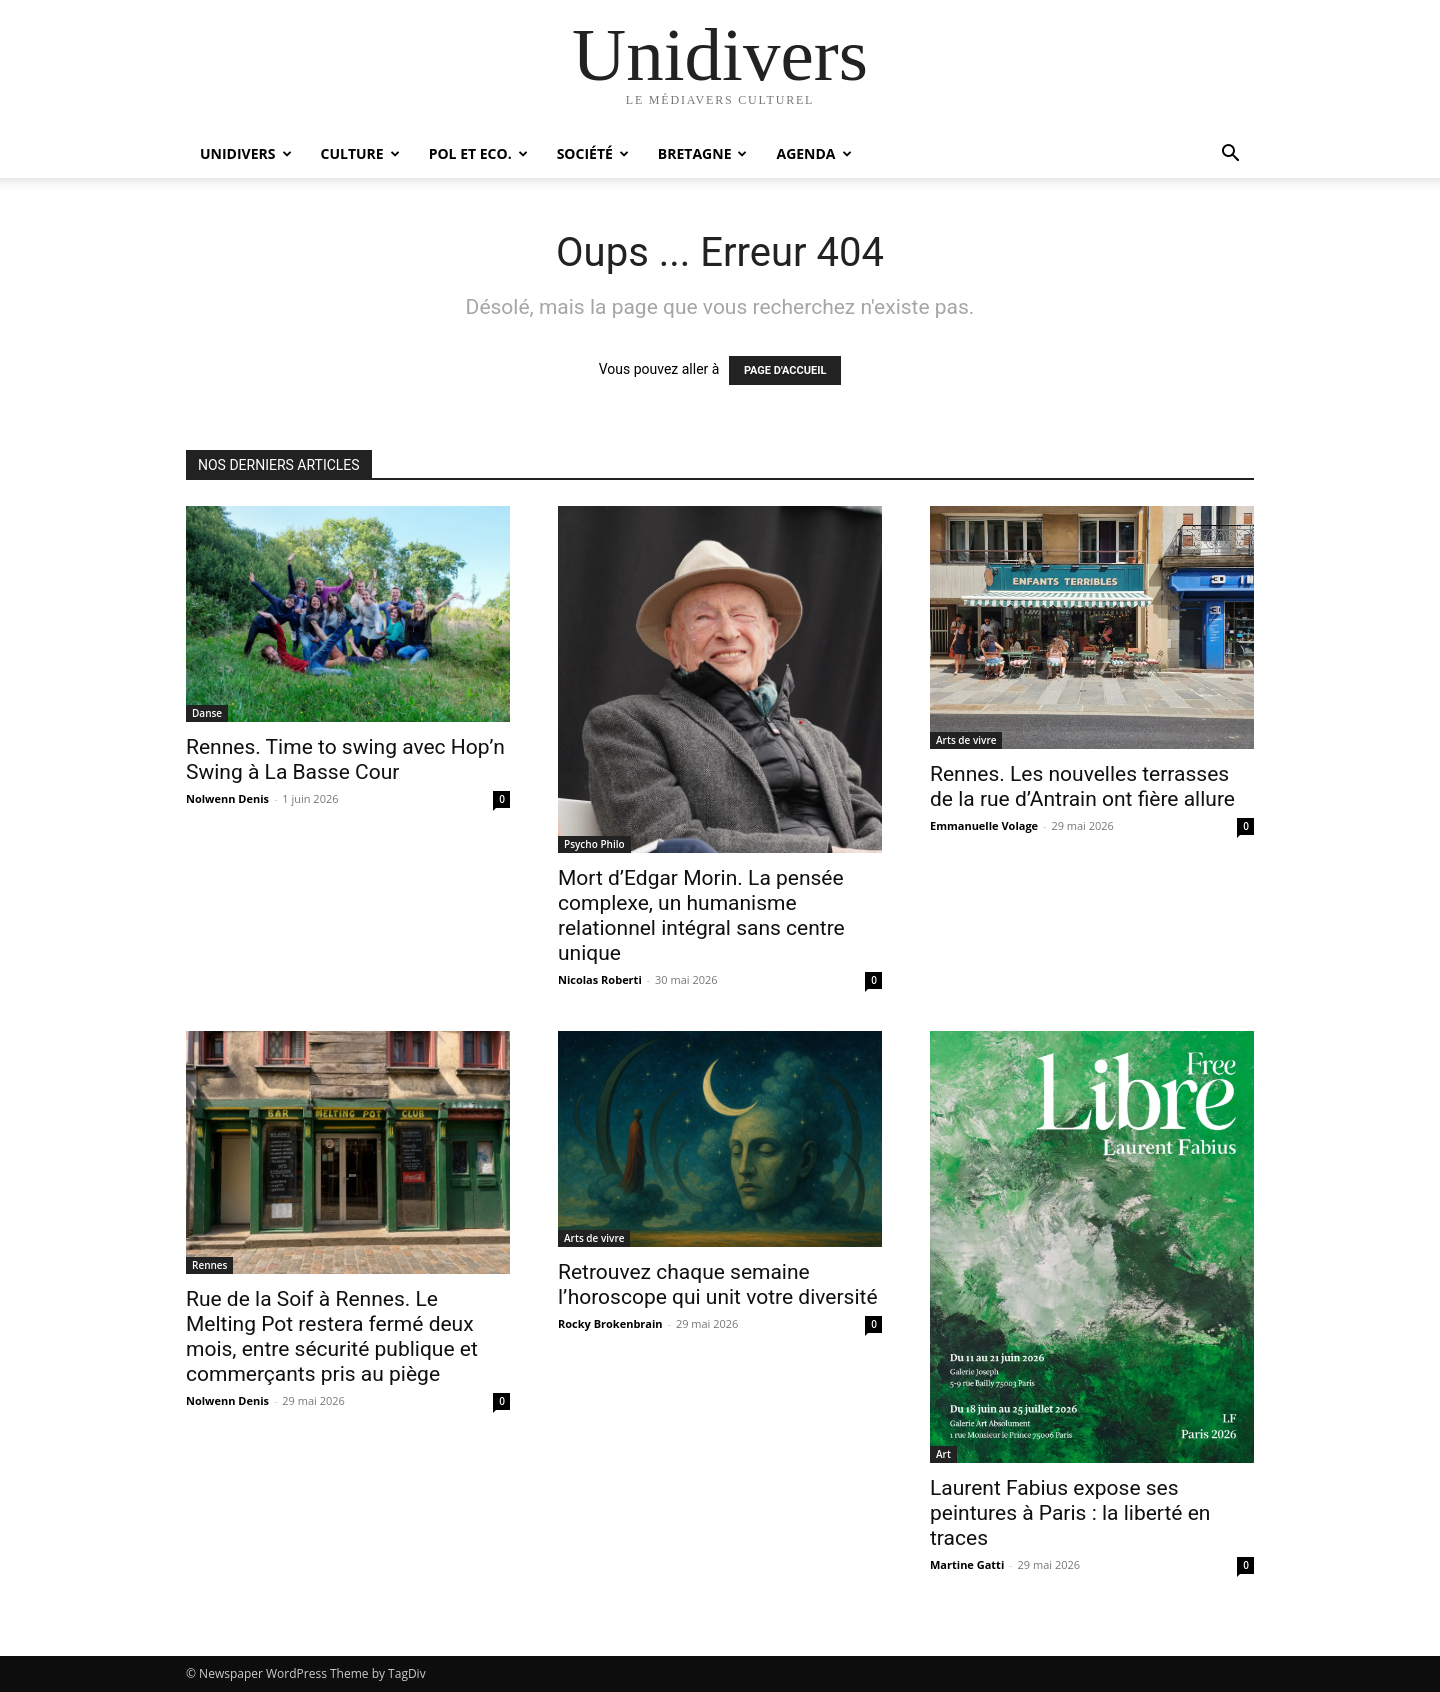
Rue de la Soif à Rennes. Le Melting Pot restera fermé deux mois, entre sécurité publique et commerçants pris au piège (332, 1336)
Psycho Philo (594, 844)
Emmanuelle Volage (984, 825)
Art (943, 1454)
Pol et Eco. (478, 153)
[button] (1230, 155)
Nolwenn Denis (227, 798)
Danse (207, 713)
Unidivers (246, 153)
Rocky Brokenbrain (610, 1323)
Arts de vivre (966, 740)
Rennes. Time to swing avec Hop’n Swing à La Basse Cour (345, 759)
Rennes (209, 1265)
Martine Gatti (967, 1564)
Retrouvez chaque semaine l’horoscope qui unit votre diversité (718, 1284)
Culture (360, 153)
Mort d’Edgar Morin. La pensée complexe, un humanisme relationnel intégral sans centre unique (701, 915)
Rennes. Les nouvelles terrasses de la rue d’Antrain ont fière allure (1082, 786)
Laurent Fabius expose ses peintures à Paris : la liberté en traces (1070, 1513)
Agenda (813, 153)
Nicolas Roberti (600, 979)
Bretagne (703, 153)
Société (593, 153)
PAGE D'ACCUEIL (785, 370)
